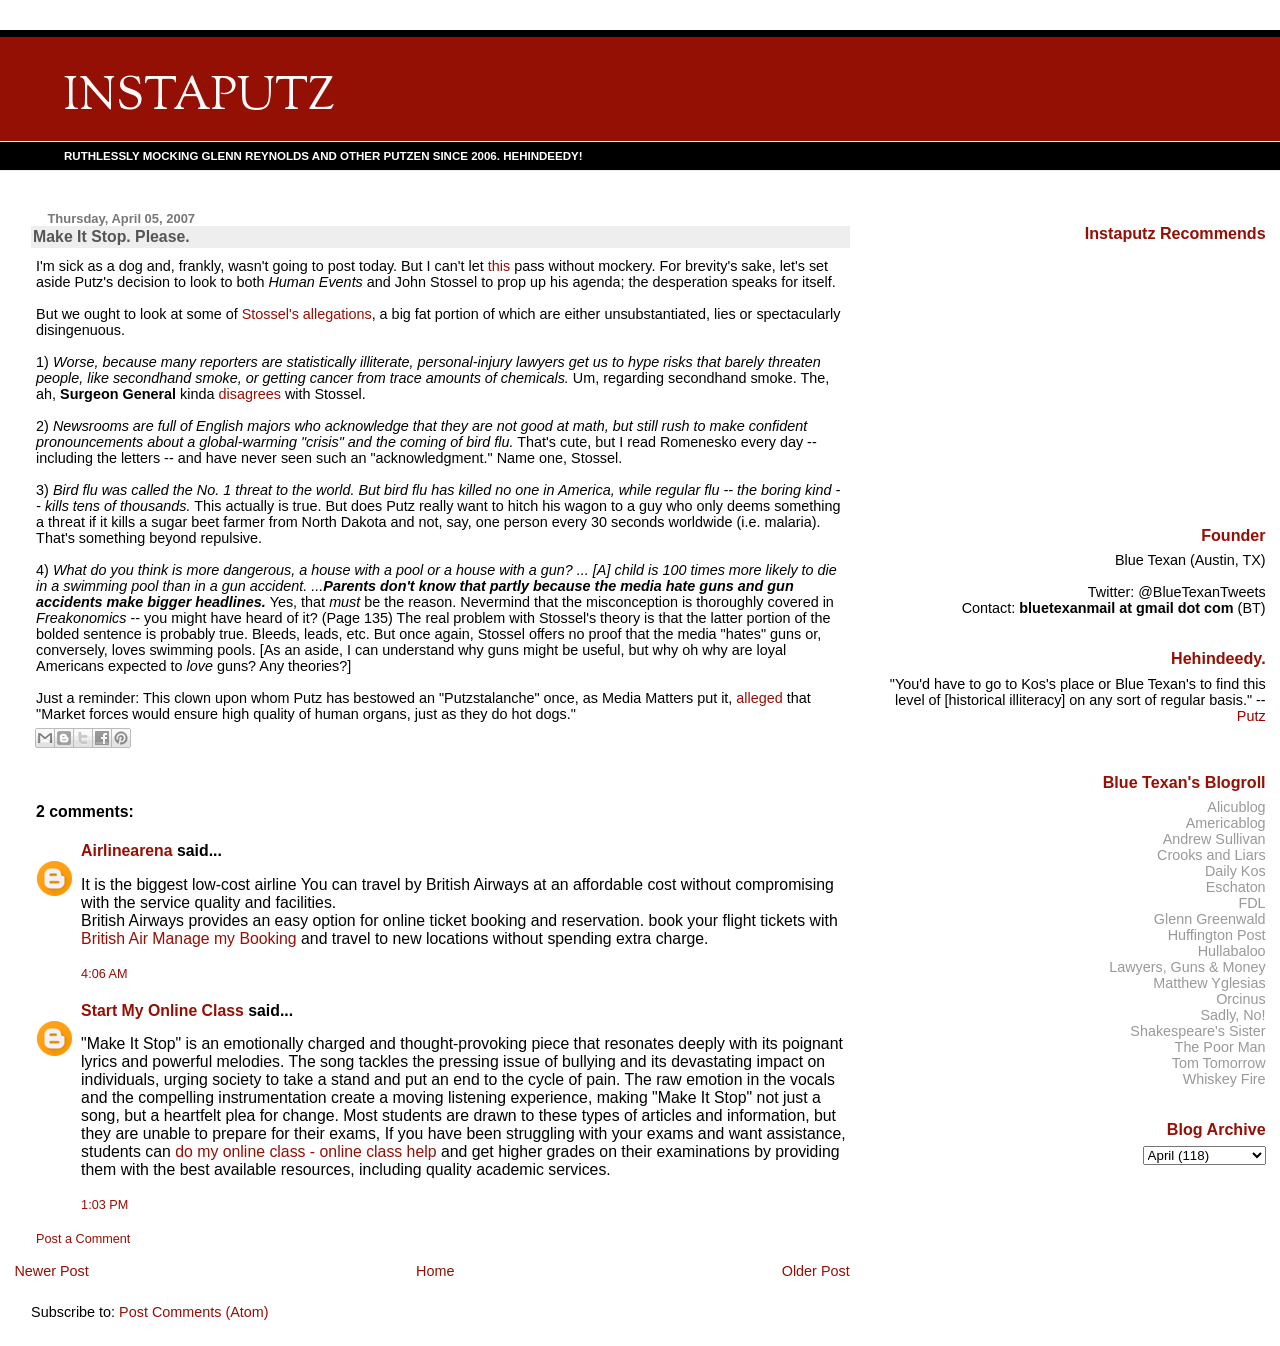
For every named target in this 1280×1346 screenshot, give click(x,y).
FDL (1251, 903)
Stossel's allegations (307, 314)
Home (435, 1271)
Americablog (1226, 823)
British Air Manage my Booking (189, 938)
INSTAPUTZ (199, 97)
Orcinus (1240, 999)
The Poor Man (1220, 1047)
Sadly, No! (1232, 1015)
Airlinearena (127, 850)
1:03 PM (104, 1205)
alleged (759, 698)
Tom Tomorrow (1219, 1063)
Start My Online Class (162, 1010)
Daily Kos (1235, 871)
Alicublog (1236, 807)
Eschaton (1236, 887)
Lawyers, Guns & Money (1187, 967)
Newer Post (51, 1271)
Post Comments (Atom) (194, 1312)
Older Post (816, 1271)
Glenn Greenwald (1210, 919)
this (499, 266)
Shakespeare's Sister (1197, 1031)
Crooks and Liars (1211, 855)
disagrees (249, 394)
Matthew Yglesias (1209, 983)
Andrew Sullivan (1214, 839)
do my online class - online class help (305, 1151)
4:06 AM (104, 974)
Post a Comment (83, 1239)
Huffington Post (1217, 935)
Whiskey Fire (1224, 1079)
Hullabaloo (1232, 951)
